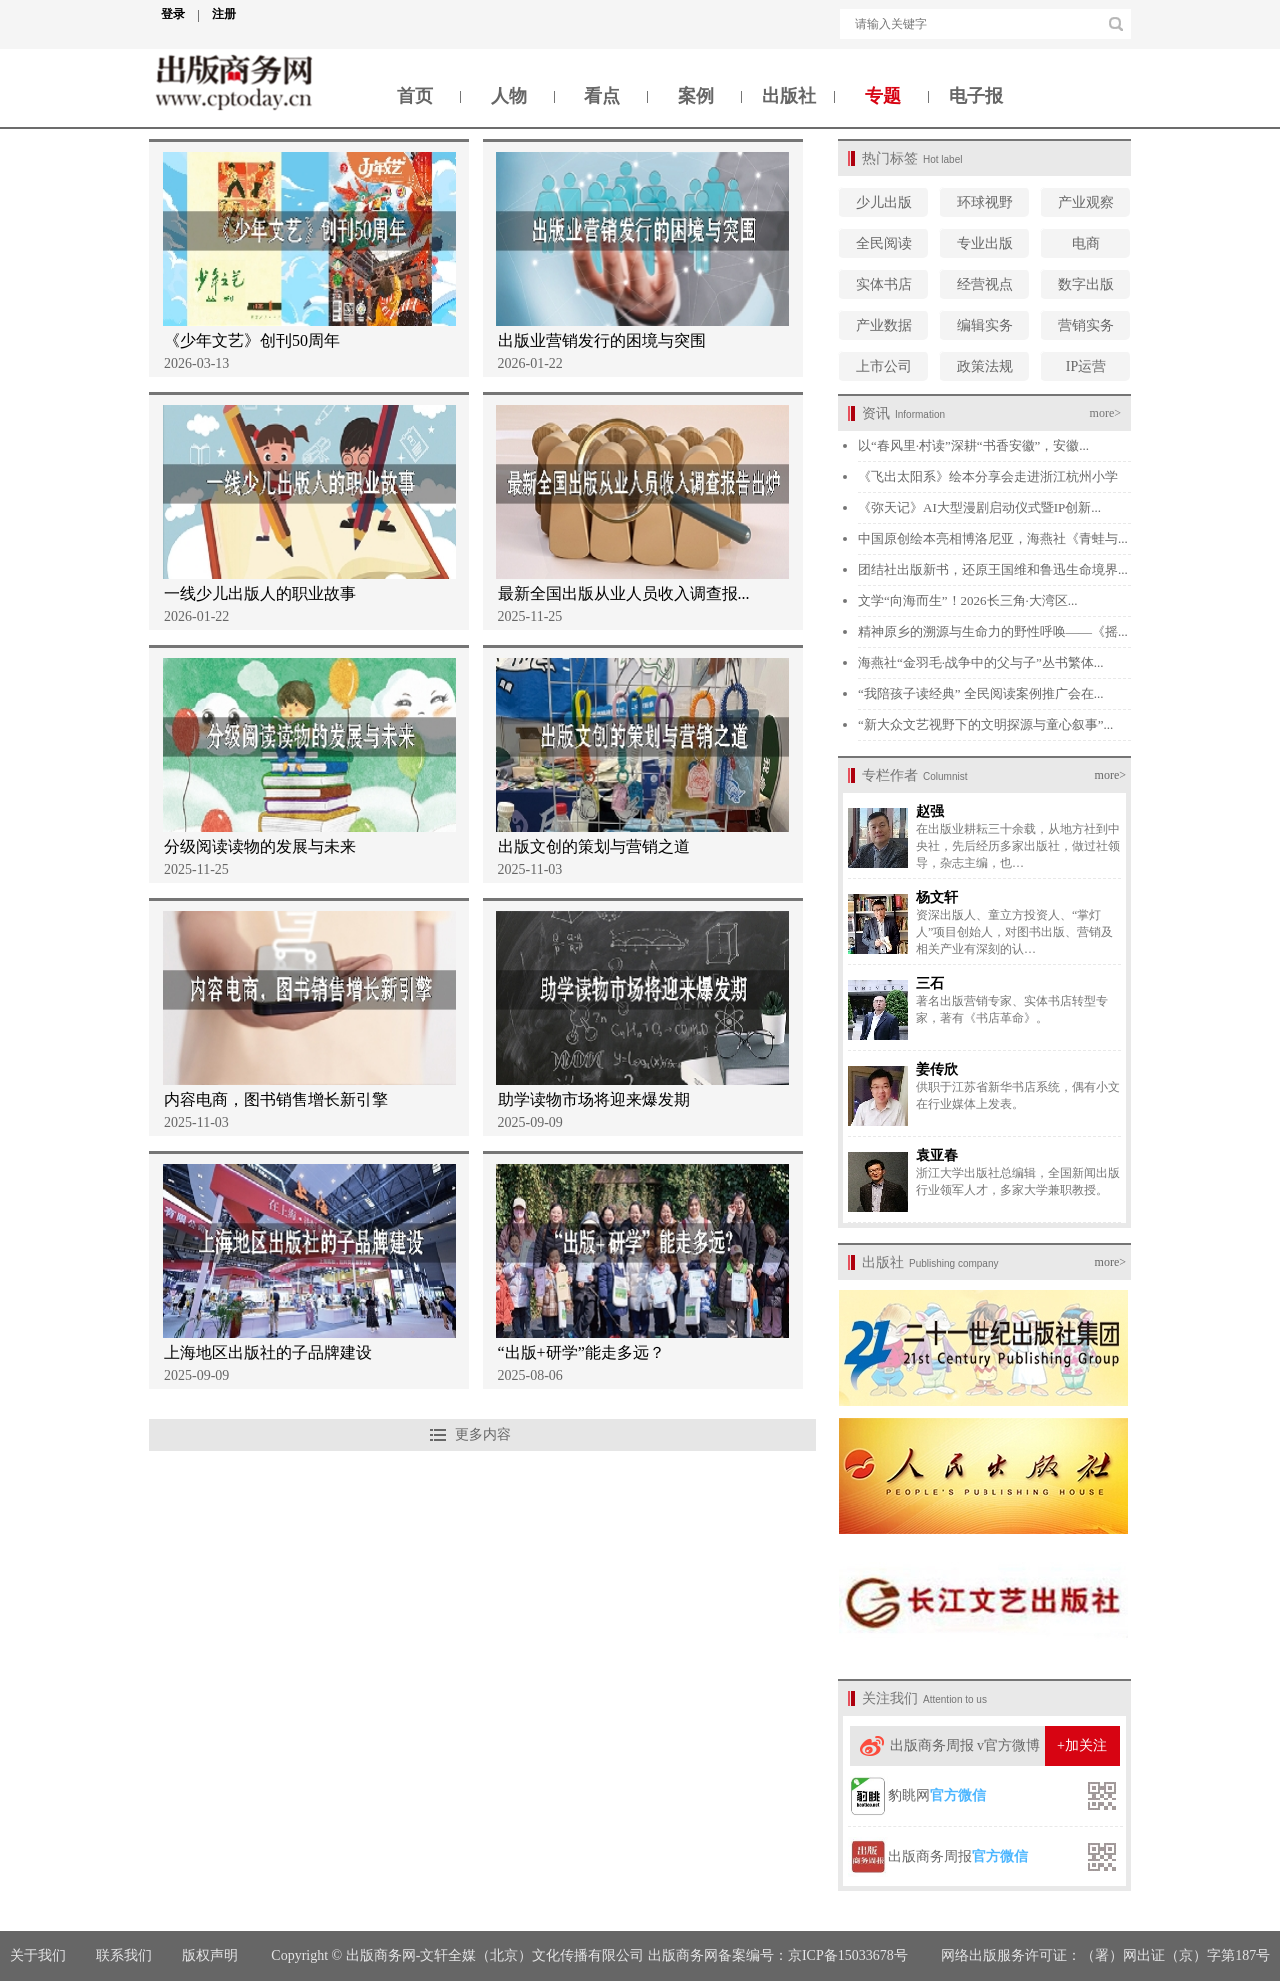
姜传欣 (937, 1069)
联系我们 (124, 1955)
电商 (1086, 243)
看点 (602, 96)
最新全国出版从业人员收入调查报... (624, 593)
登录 (180, 14)
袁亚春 (937, 1155)
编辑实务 (985, 325)
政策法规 (985, 366)
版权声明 (212, 1955)
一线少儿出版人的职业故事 (260, 593)
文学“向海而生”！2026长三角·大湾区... (968, 600)
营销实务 (1086, 325)
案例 (696, 96)
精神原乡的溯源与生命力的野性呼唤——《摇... (993, 631)
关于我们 (38, 1955)
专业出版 (985, 243)
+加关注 (1082, 1745)
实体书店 (884, 284)
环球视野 (985, 202)
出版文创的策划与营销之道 (594, 846)
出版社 (789, 96)
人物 (509, 96)
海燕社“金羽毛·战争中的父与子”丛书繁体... (981, 662)
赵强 (930, 811)
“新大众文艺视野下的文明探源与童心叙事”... (985, 724)
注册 (224, 14)
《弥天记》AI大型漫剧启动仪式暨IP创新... (979, 507)
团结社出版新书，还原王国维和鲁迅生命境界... (993, 569)
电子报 (976, 96)
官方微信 (958, 1795)
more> (1105, 413)
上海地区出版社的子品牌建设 (268, 1352)
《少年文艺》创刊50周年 (252, 340)
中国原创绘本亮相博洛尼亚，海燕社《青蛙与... (993, 538)
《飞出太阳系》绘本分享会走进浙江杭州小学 (988, 476)
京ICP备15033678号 (848, 1955)
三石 (930, 983)
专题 (883, 96)
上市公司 (884, 366)
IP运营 (1086, 366)
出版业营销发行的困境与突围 (602, 340)
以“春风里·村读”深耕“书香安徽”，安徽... (973, 445)
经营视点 (985, 284)
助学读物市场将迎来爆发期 (594, 1099)
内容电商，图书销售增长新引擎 (276, 1099)
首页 (415, 96)
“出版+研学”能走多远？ (581, 1352)
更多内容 (483, 1434)
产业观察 (1086, 202)
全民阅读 (884, 243)
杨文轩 (937, 897)
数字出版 (1086, 284)
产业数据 (884, 325)
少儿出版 (884, 202)
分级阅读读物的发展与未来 (260, 846)
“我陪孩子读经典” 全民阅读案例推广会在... (981, 693)
